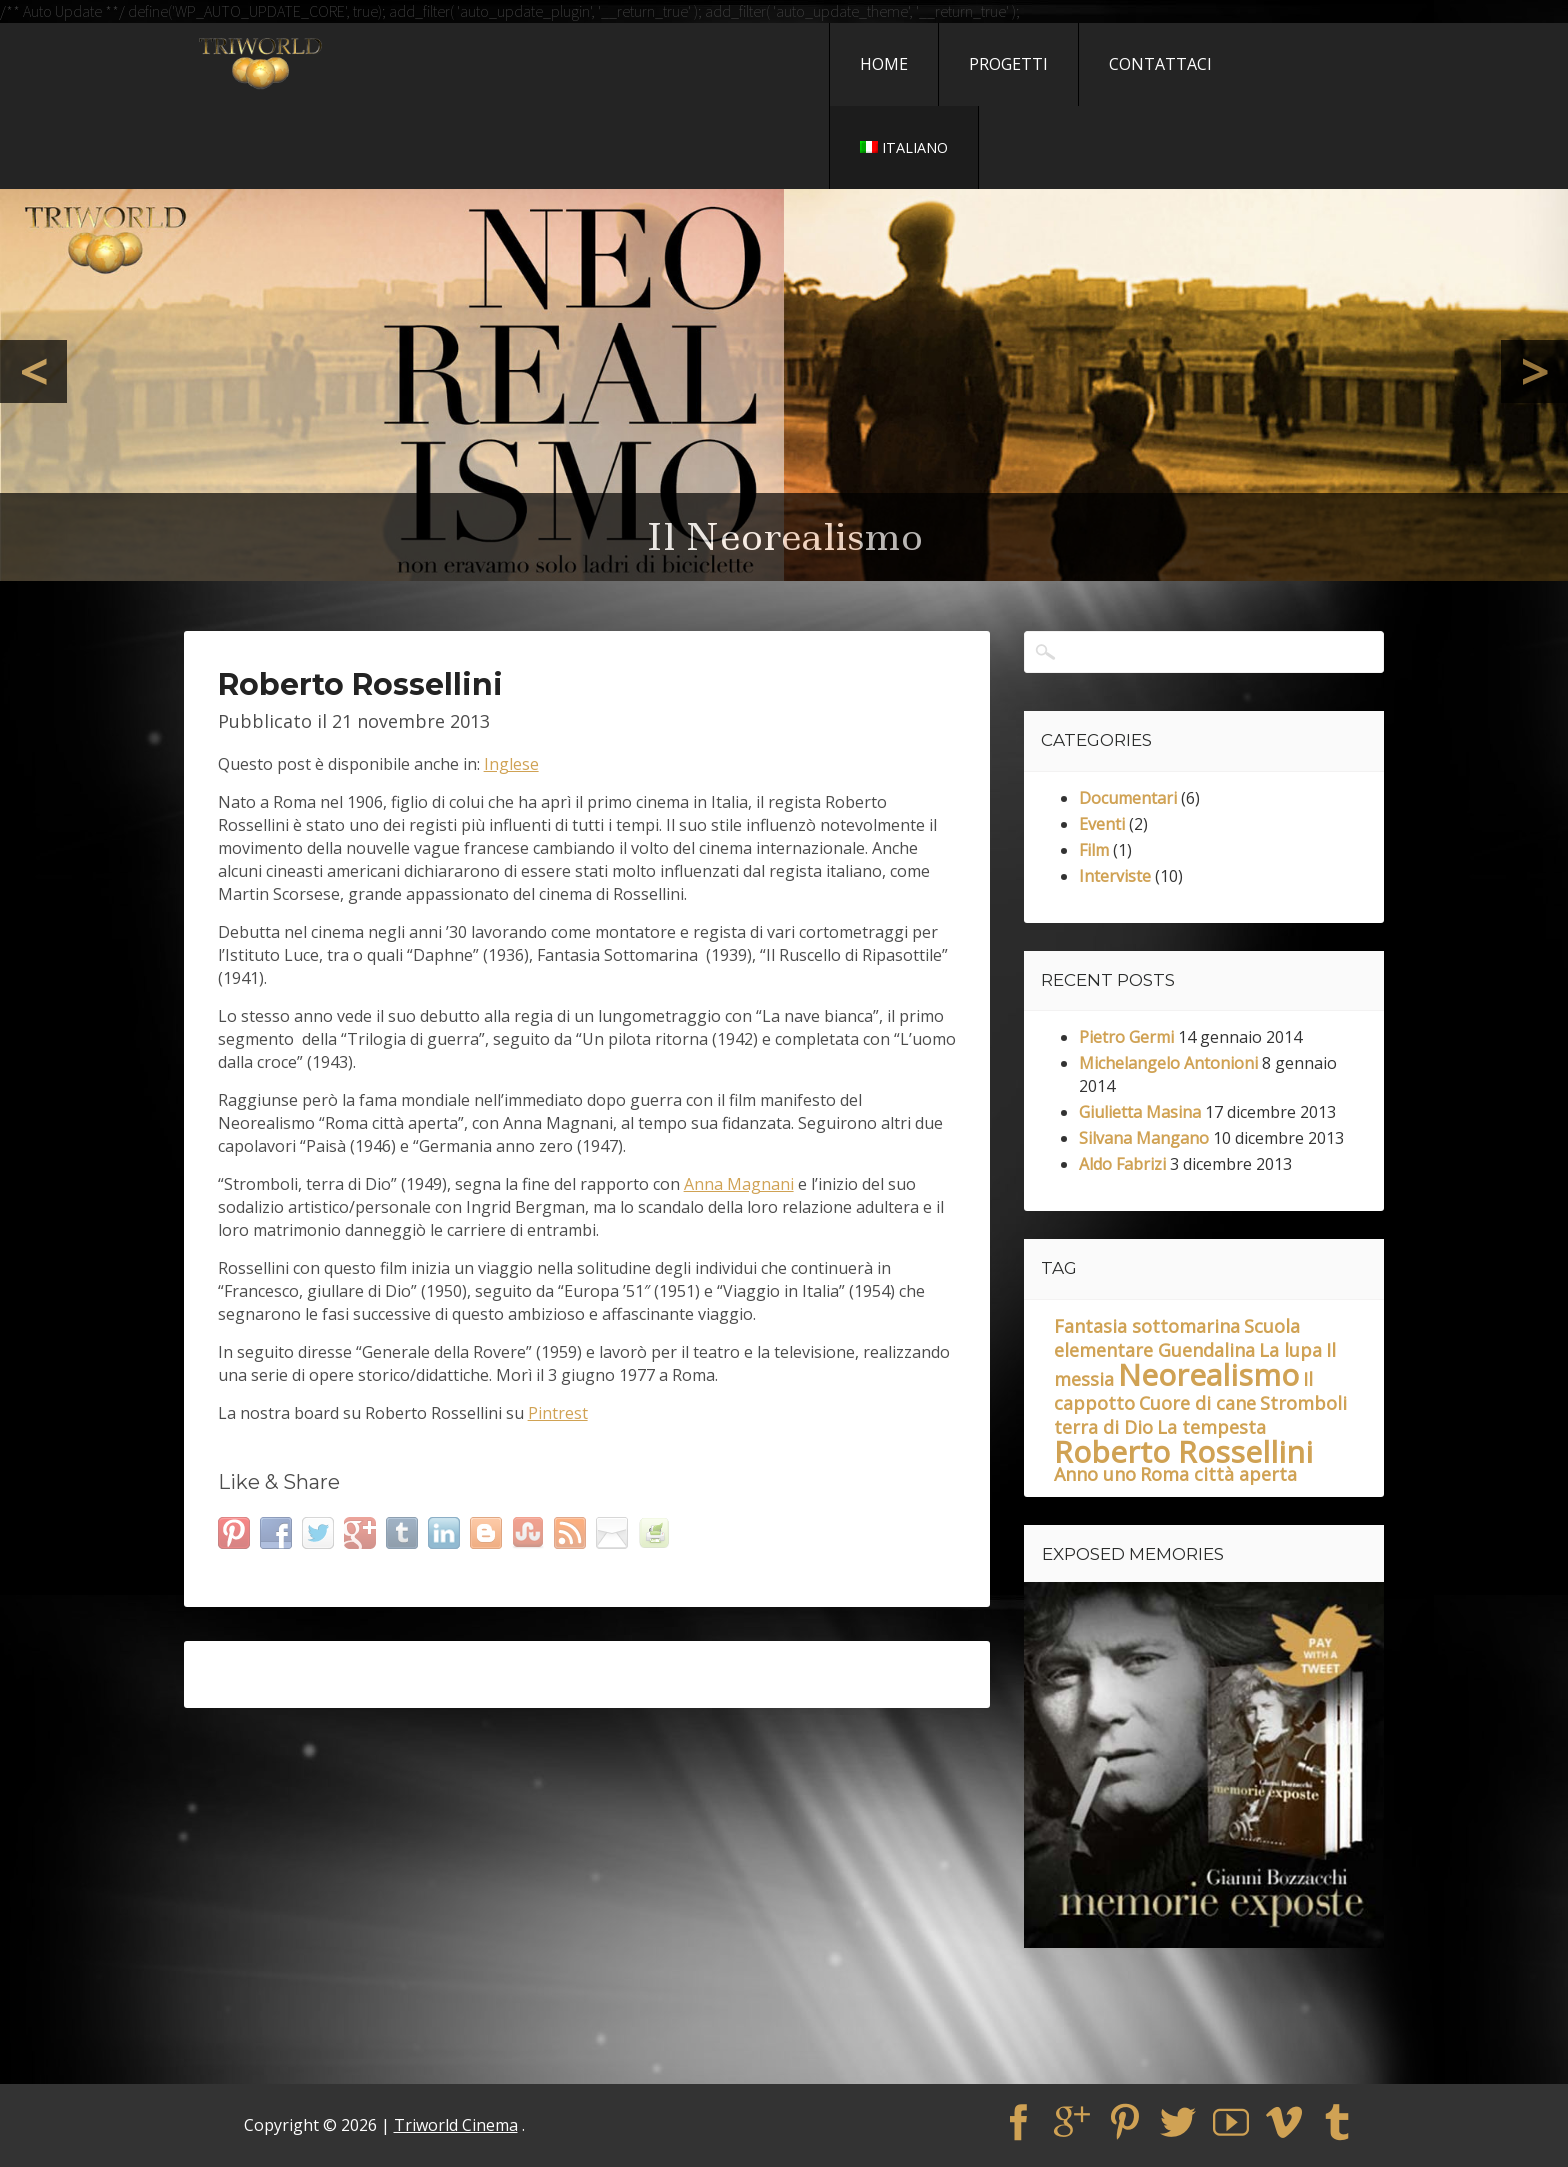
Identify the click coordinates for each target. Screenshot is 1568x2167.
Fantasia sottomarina (1147, 1326)
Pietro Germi (1126, 1037)
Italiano (904, 147)
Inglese (511, 764)
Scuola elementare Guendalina (1177, 1338)
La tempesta (1211, 1427)
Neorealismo (1208, 1374)
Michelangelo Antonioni (1168, 1063)
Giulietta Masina (1140, 1112)
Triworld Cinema (456, 2125)
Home (884, 64)
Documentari (1128, 798)
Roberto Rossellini (1183, 1451)
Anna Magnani (739, 1184)
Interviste (1115, 876)
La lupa (1290, 1350)
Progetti (1008, 64)
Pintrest (558, 1413)
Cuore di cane (1197, 1403)
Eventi (1102, 824)
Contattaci (1160, 64)
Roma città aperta (1218, 1474)
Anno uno (1095, 1474)
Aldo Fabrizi (1122, 1164)
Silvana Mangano (1144, 1138)
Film (1094, 850)
